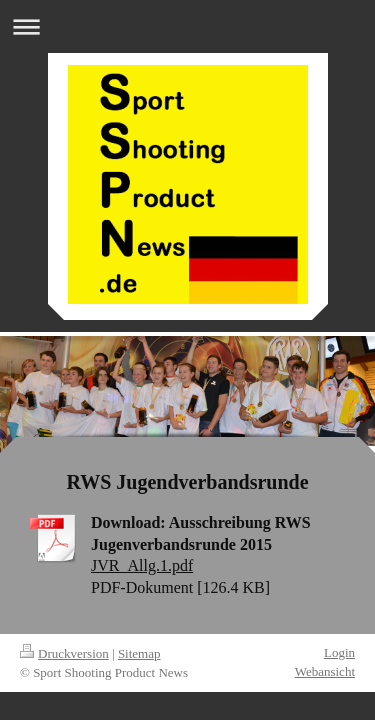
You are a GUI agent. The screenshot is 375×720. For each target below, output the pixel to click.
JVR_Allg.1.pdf (142, 565)
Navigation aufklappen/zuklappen (187, 26)
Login (339, 652)
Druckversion (64, 653)
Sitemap (139, 653)
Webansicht (325, 671)
